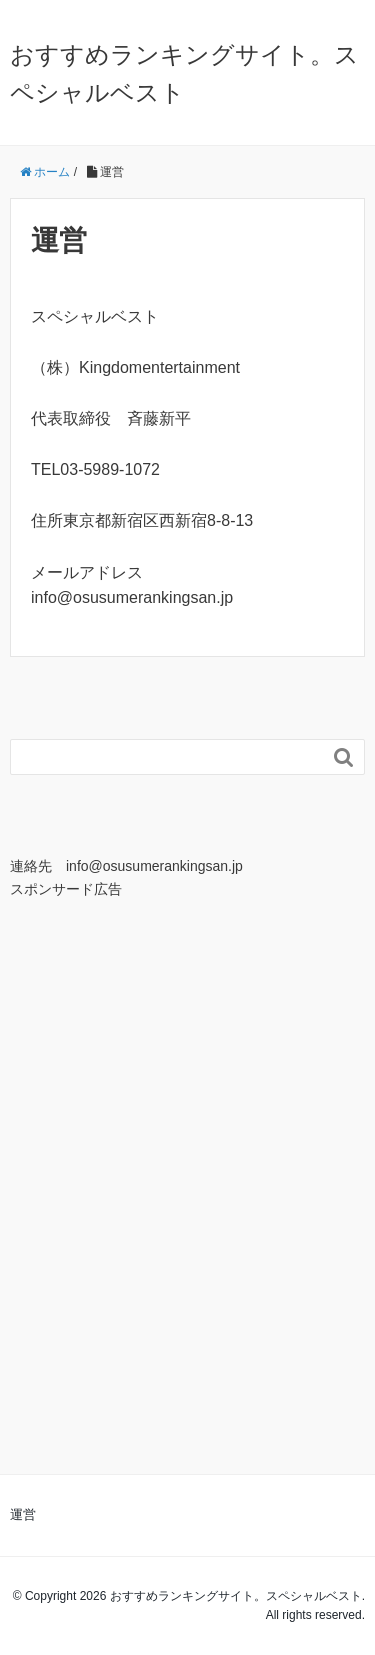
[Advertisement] (187, 1132)
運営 (23, 1514)
